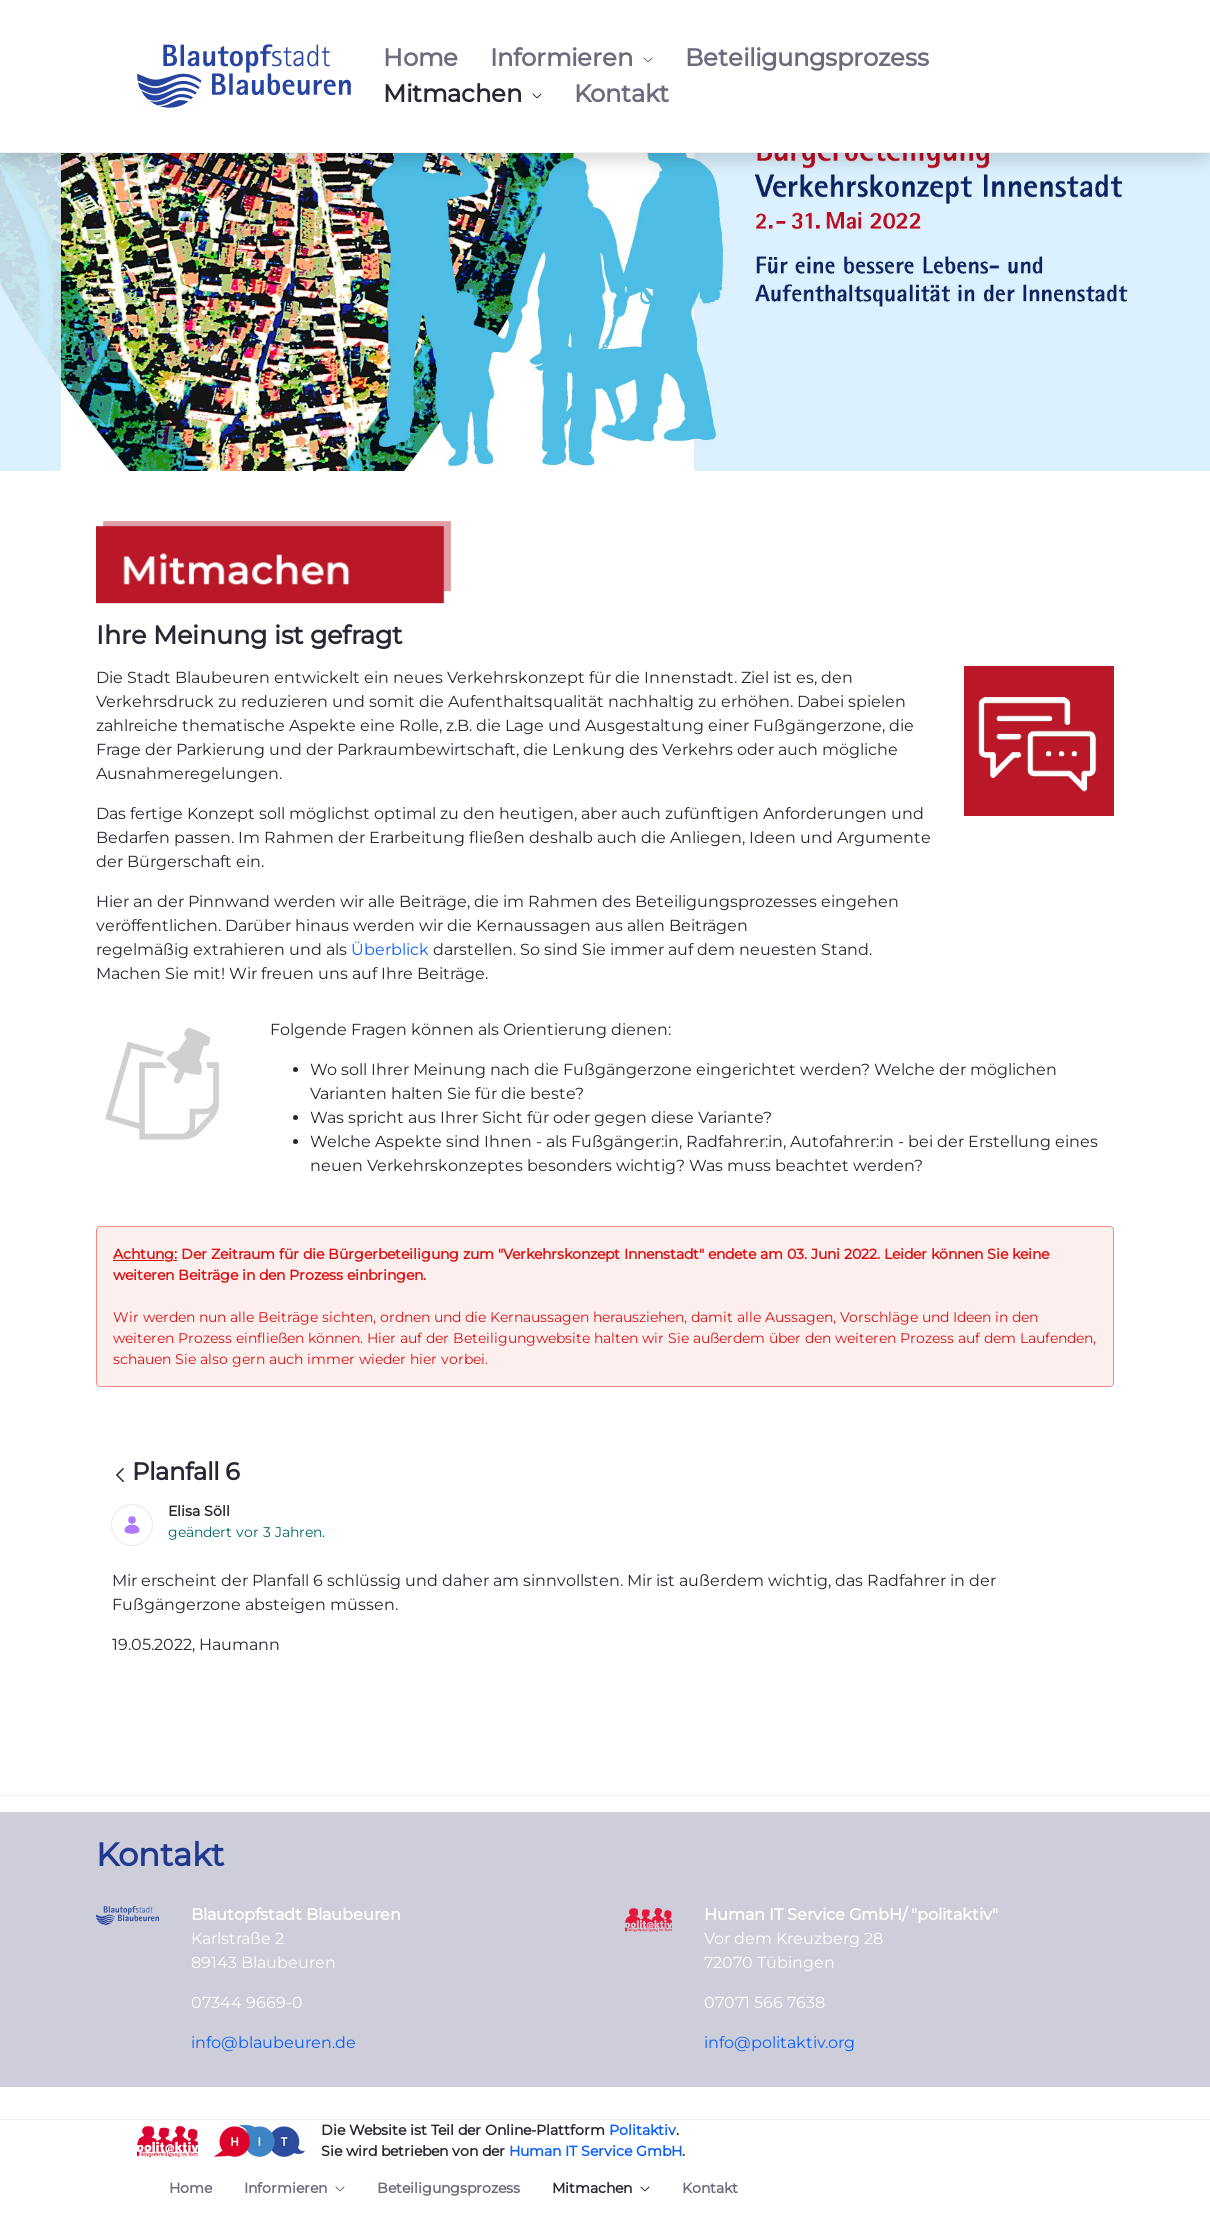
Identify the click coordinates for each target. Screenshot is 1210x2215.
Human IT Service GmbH (595, 2151)
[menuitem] (420, 58)
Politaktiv (642, 2130)
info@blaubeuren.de (273, 2042)
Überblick (392, 949)
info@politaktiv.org (779, 2042)
